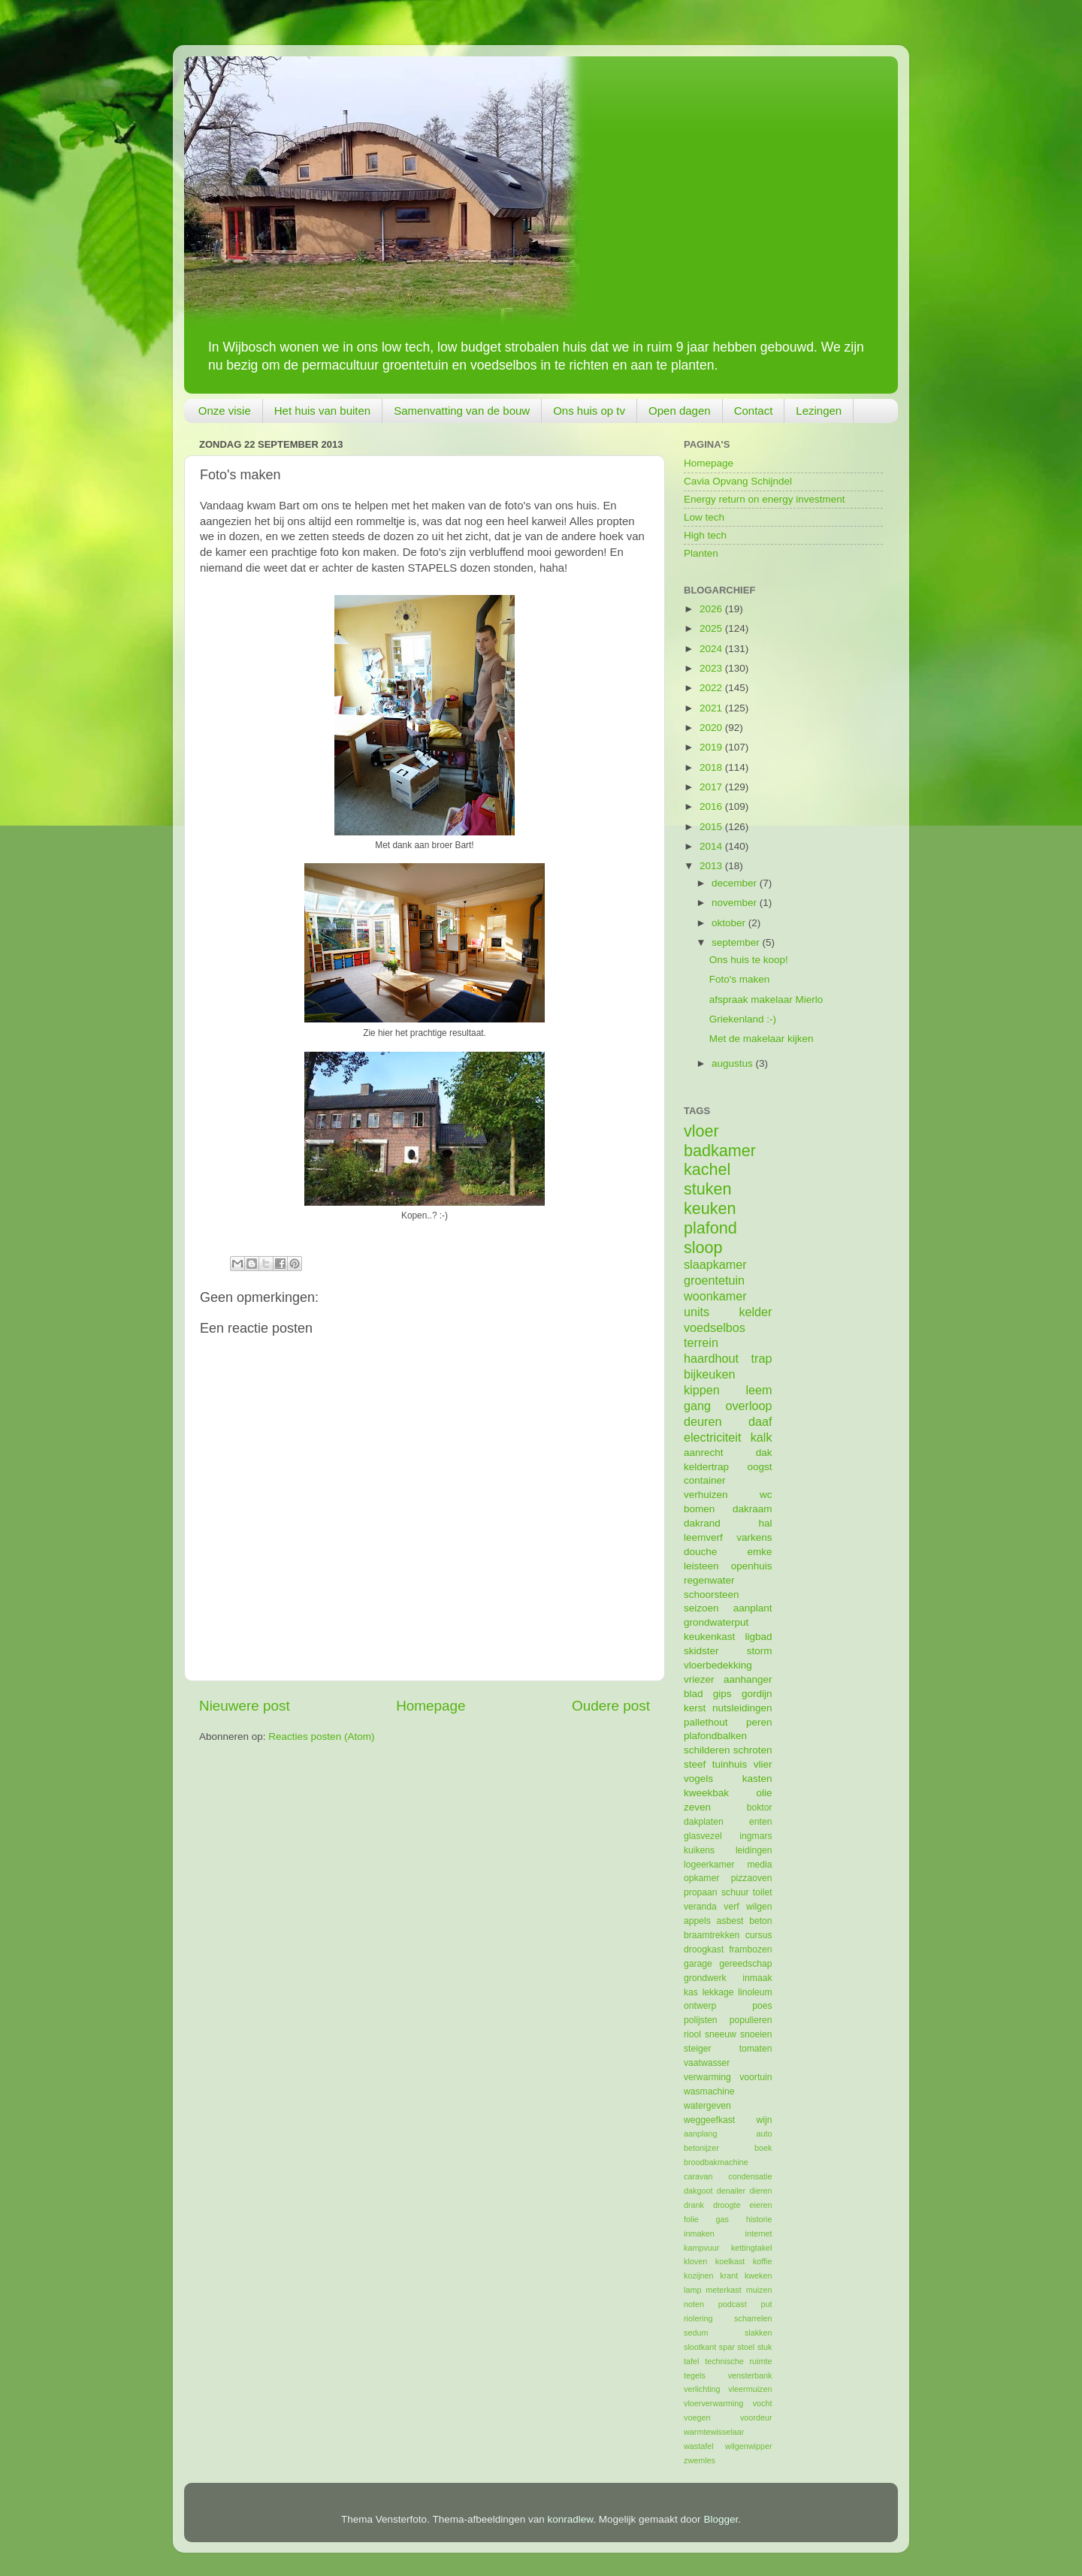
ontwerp (700, 2006)
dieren (761, 2190)
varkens (754, 1537)
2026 (712, 609)
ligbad (758, 1636)
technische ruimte (738, 2361)
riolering (698, 2318)
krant (729, 2275)
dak (764, 1452)
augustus (734, 1063)
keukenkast (709, 1636)
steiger (697, 2048)
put (766, 2304)
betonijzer (701, 2147)
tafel (691, 2361)
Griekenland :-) (742, 1019)
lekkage (718, 1992)
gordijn (757, 1693)
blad (693, 1693)
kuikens (699, 1850)
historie (759, 2219)
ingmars (755, 1836)
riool (692, 2034)
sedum (696, 2332)
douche (700, 1551)
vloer (701, 1131)
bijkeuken (709, 1374)
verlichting (702, 2388)
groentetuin (714, 1280)
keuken (710, 1208)
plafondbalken (715, 1735)
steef (695, 1764)
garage (698, 1963)
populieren (751, 2020)
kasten (757, 1778)
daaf (760, 1421)
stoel (745, 2346)
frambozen (750, 1949)
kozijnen (699, 2275)
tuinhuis (730, 1764)
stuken (708, 1188)
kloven (695, 2261)
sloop (703, 1247)
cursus (758, 1935)
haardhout (711, 1358)
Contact (753, 410)
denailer (731, 2190)
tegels (695, 2375)
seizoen (701, 1608)
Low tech (704, 517)
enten (760, 1821)
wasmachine (709, 2091)
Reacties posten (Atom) (321, 1736)
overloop (748, 1405)
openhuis (751, 1566)
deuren (702, 1421)
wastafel (699, 2446)
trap (761, 1358)
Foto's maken (739, 979)
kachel (707, 1169)
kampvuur (701, 2247)
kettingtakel (751, 2247)
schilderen (707, 1750)
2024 (712, 648)
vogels (698, 1778)
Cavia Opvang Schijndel (738, 481)
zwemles (699, 2460)
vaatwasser (707, 2063)
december (736, 883)
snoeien (756, 2034)
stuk (764, 2346)
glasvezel (703, 1836)
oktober (730, 923)
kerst (695, 1708)
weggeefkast (709, 2120)
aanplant (752, 1608)
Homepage (430, 1706)
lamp (692, 2289)
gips (722, 1693)
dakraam (752, 1508)
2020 (712, 727)
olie (764, 1792)
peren (759, 1722)
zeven (697, 1807)
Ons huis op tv (589, 410)
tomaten (755, 2048)
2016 (712, 806)
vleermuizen (750, 2388)
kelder (755, 1311)
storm (759, 1650)
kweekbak (706, 1792)
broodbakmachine (716, 2162)
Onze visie (224, 410)
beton (760, 1921)
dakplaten (704, 1821)
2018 (712, 767)
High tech (705, 535)
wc (766, 1494)
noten (694, 2304)
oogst (759, 1466)
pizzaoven (751, 1878)
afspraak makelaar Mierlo (766, 999)
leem (758, 1390)
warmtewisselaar (714, 2431)
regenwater (709, 1580)
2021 (712, 708)
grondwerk (705, 1978)
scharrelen (753, 2318)
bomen (699, 1508)
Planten (701, 553)
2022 (712, 687)
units (696, 1311)
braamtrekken (711, 1935)
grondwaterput (716, 1622)
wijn (764, 2120)
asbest (730, 1921)
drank (694, 2204)
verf (731, 1906)
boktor (759, 1807)
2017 (712, 787)
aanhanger (748, 1679)
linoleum (755, 1992)
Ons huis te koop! (748, 959)
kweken (758, 2275)
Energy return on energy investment (764, 499)
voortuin (755, 2077)
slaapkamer (715, 1264)
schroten (752, 1750)
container (705, 1480)
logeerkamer (709, 1864)
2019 (712, 747)
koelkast (730, 2261)
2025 (712, 628)
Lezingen (819, 410)
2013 (712, 865)
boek (763, 2147)
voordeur (756, 2417)
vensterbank (750, 2375)
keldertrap (706, 1466)
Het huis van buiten (322, 410)
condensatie (750, 2176)
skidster (701, 1650)
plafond (710, 1228)
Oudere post (611, 1706)
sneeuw (720, 2034)
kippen (702, 1390)
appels (697, 1921)
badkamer (720, 1150)
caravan (698, 2176)
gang (697, 1405)
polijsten (701, 2020)
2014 (712, 846)
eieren (760, 2204)
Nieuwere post (244, 1706)
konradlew (571, 2519)
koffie (762, 2261)
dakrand (702, 1523)
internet (758, 2233)
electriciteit (712, 1437)
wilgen (759, 1906)
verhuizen (706, 1494)
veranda (700, 1906)
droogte (727, 2204)
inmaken (699, 2233)
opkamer (701, 1878)
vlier (763, 1764)
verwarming (707, 2077)
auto (764, 2133)
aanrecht (704, 1452)
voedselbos (714, 1327)
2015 (712, 826)
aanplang (700, 2133)
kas (691, 1992)
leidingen (754, 1850)
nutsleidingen (742, 1708)
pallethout (706, 1722)
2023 (712, 668)
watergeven (707, 2105)
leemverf (703, 1537)
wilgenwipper (748, 2446)
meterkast (723, 2289)
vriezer (699, 1679)
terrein (701, 1342)
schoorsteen (711, 1594)
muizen (759, 2289)
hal (765, 1523)
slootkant (700, 2346)
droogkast (704, 1949)
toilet (762, 1892)
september (737, 942)
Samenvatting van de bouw (462, 410)
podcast (732, 2304)
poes (762, 2006)
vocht (762, 2403)
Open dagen (679, 410)
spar (727, 2346)
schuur (734, 1892)
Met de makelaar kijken (761, 1038)
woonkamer (715, 1296)
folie (691, 2219)
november (736, 902)
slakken (758, 2332)
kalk (761, 1437)
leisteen (701, 1566)
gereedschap (745, 1963)
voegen (697, 2417)
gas (722, 2219)
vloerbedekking (718, 1665)
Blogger (720, 2519)
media (759, 1864)
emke (759, 1551)
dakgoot (698, 2190)
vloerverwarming (713, 2403)
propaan (701, 1892)
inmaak (757, 1978)
